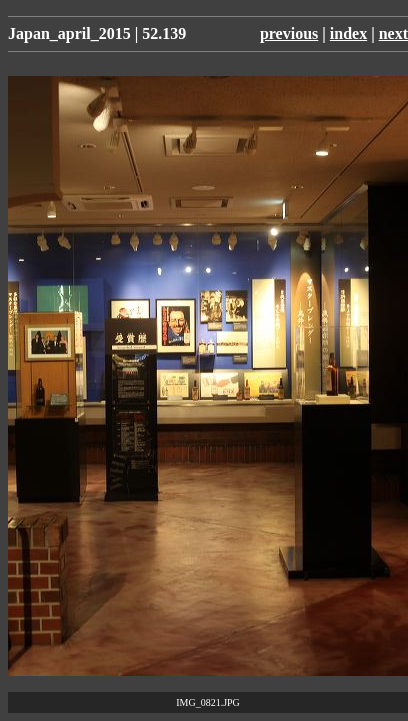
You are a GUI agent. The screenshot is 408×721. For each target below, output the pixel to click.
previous (289, 33)
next (393, 33)
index (348, 33)
